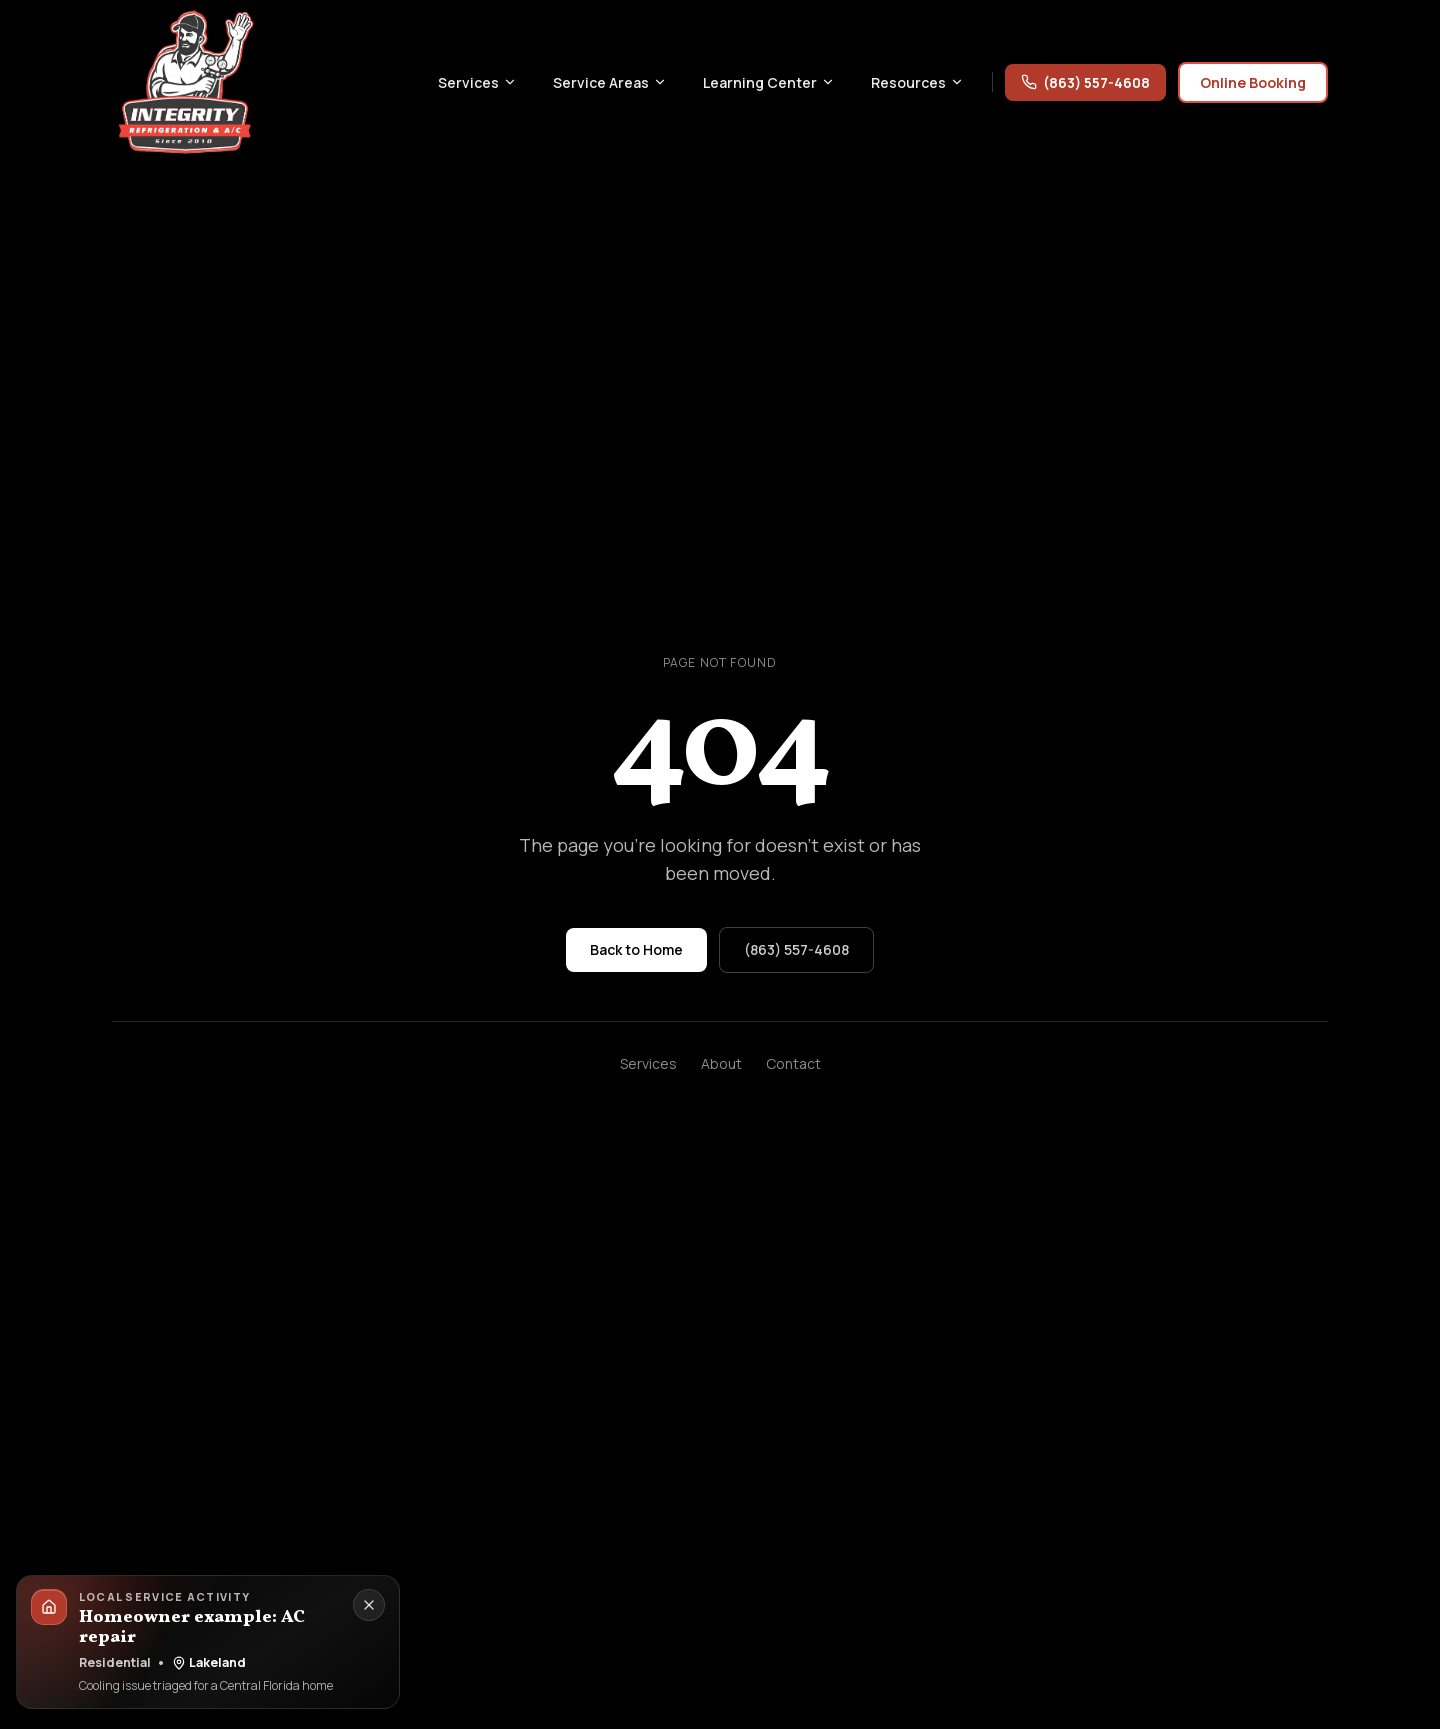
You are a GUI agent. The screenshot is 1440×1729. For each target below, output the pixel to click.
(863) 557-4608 (1085, 82)
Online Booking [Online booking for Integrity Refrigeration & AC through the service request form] (1253, 82)
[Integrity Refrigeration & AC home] (186, 82)
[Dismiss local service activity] (369, 1605)
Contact (793, 1063)
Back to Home (636, 949)
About (721, 1063)
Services (648, 1063)
